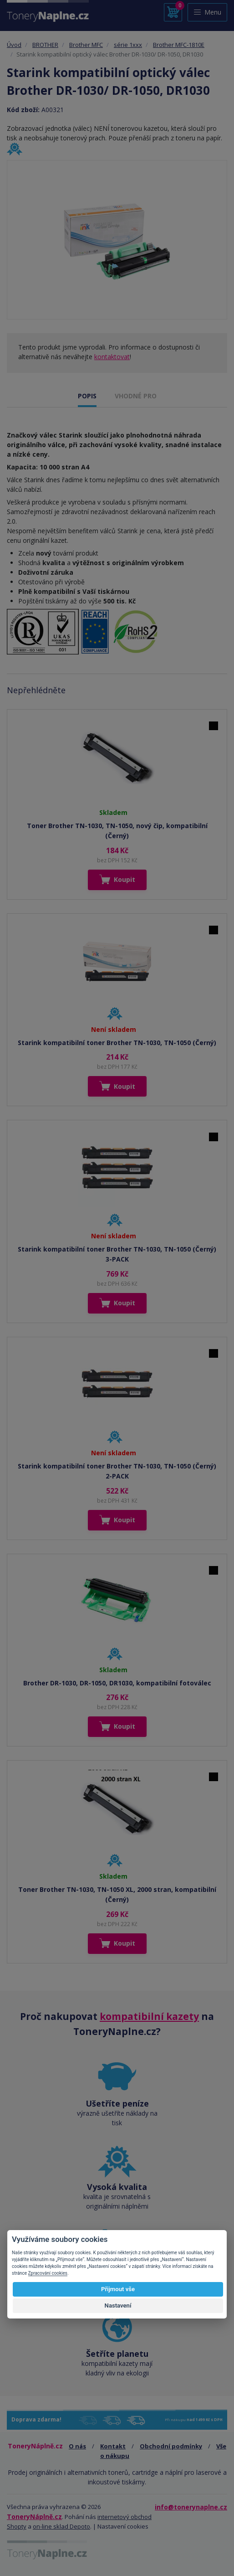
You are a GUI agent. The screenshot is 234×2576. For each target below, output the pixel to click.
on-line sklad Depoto (61, 2526)
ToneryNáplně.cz (34, 2516)
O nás (77, 2446)
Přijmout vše (118, 2289)
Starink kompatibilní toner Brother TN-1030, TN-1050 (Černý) (117, 1042)
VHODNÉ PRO (136, 396)
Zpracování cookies (47, 2273)
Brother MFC (86, 45)
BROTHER (45, 45)
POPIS (87, 396)
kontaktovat (112, 356)
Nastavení (118, 2305)
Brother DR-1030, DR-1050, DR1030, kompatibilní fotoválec (117, 1683)
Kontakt (113, 2446)
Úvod (14, 45)
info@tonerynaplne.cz (191, 2507)
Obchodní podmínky (171, 2446)
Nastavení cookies (122, 2526)
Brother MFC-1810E (178, 45)
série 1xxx (128, 45)
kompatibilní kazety (149, 2016)
